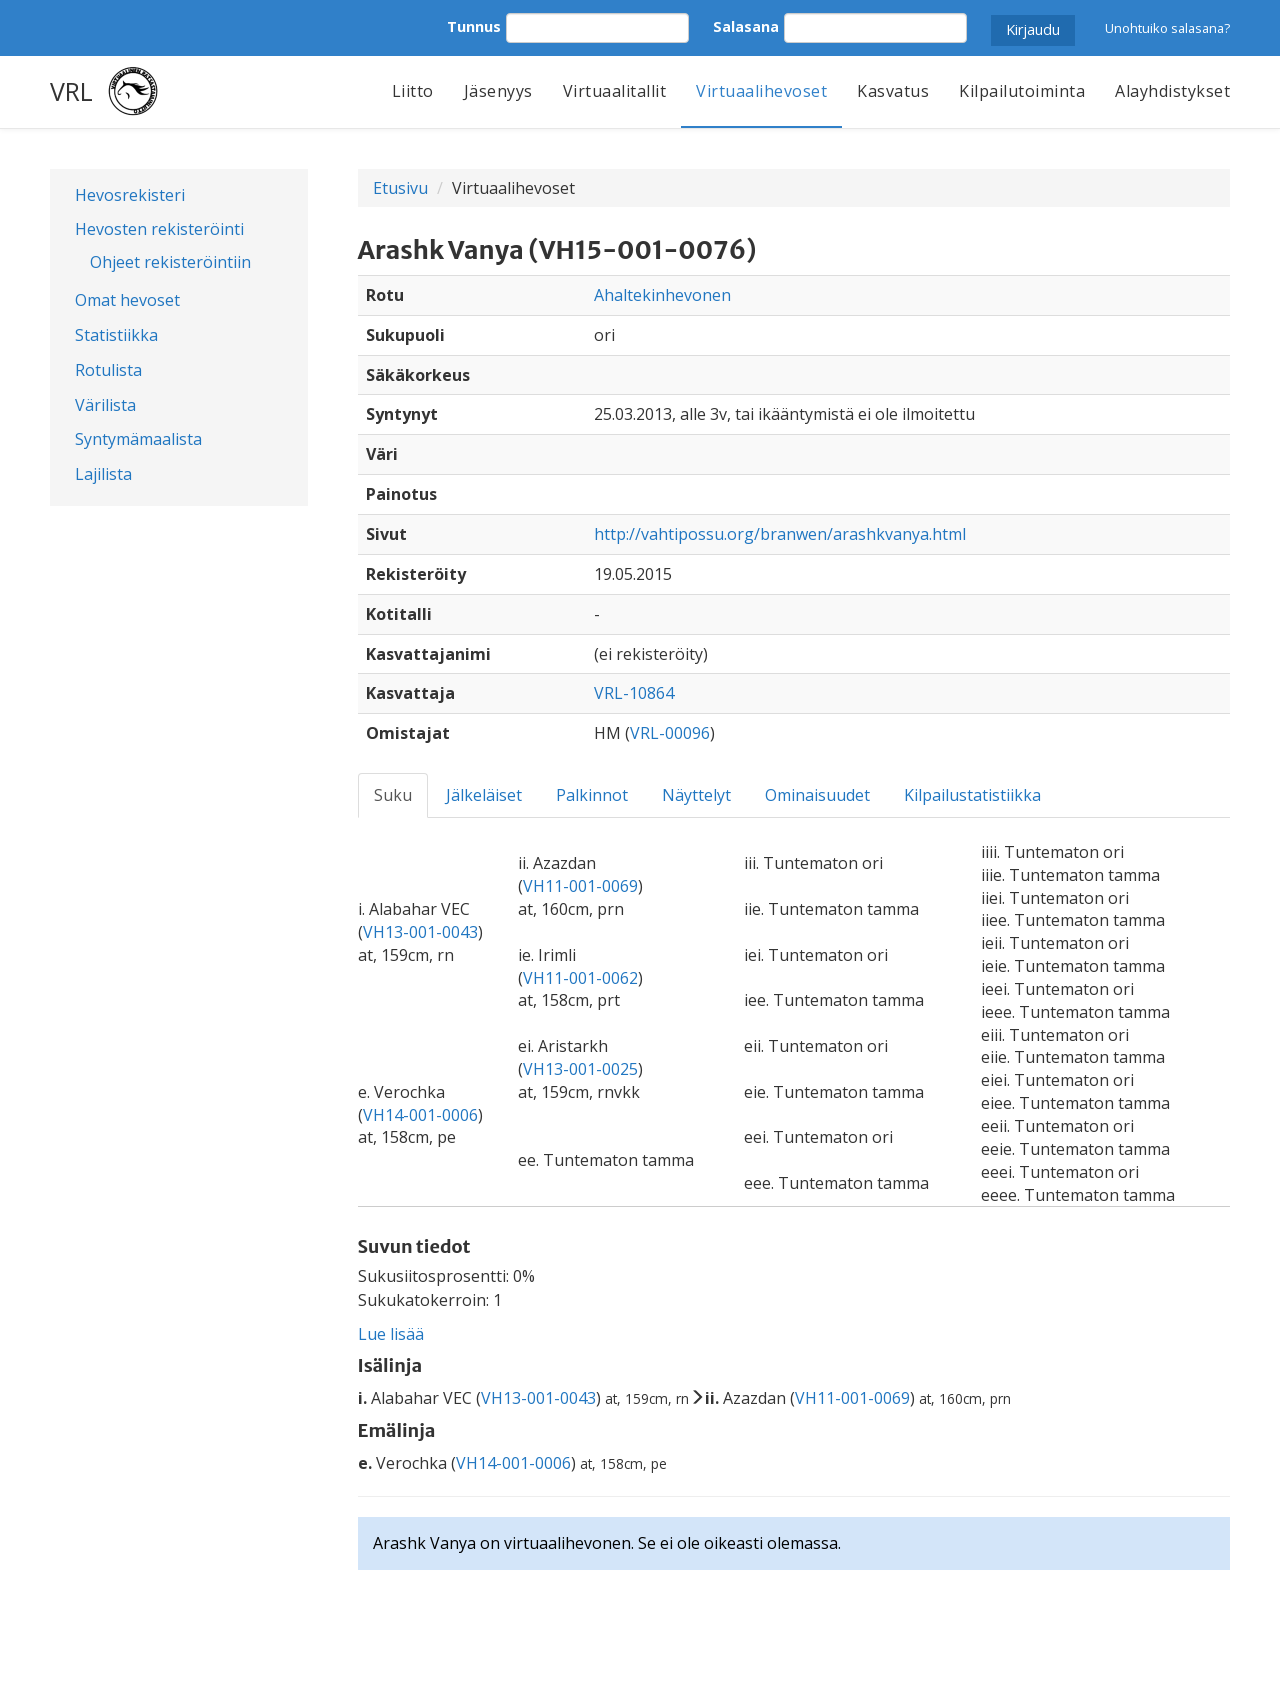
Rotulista (108, 370)
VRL (71, 91)
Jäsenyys (498, 91)
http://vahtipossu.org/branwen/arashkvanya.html (780, 534)
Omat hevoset (127, 300)
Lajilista (103, 474)
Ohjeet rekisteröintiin (170, 262)
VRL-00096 (670, 733)
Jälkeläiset (484, 795)
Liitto (413, 91)
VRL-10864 (634, 693)
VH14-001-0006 (420, 1115)
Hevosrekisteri (130, 195)
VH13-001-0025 (580, 1069)
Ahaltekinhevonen (662, 295)
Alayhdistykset (1172, 91)
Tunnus (474, 26)
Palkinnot (592, 795)
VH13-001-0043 (420, 932)
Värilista (105, 405)
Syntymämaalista (138, 439)
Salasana (746, 26)
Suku (393, 795)
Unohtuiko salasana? (1167, 28)
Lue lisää (391, 1334)
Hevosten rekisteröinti (159, 229)
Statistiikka (116, 335)
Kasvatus (893, 91)
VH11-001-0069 (580, 886)
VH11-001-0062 (580, 978)
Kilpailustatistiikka (972, 795)
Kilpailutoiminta (1022, 91)
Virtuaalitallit (615, 91)
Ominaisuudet (817, 795)
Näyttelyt (696, 795)
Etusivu (400, 188)
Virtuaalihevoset (761, 91)
